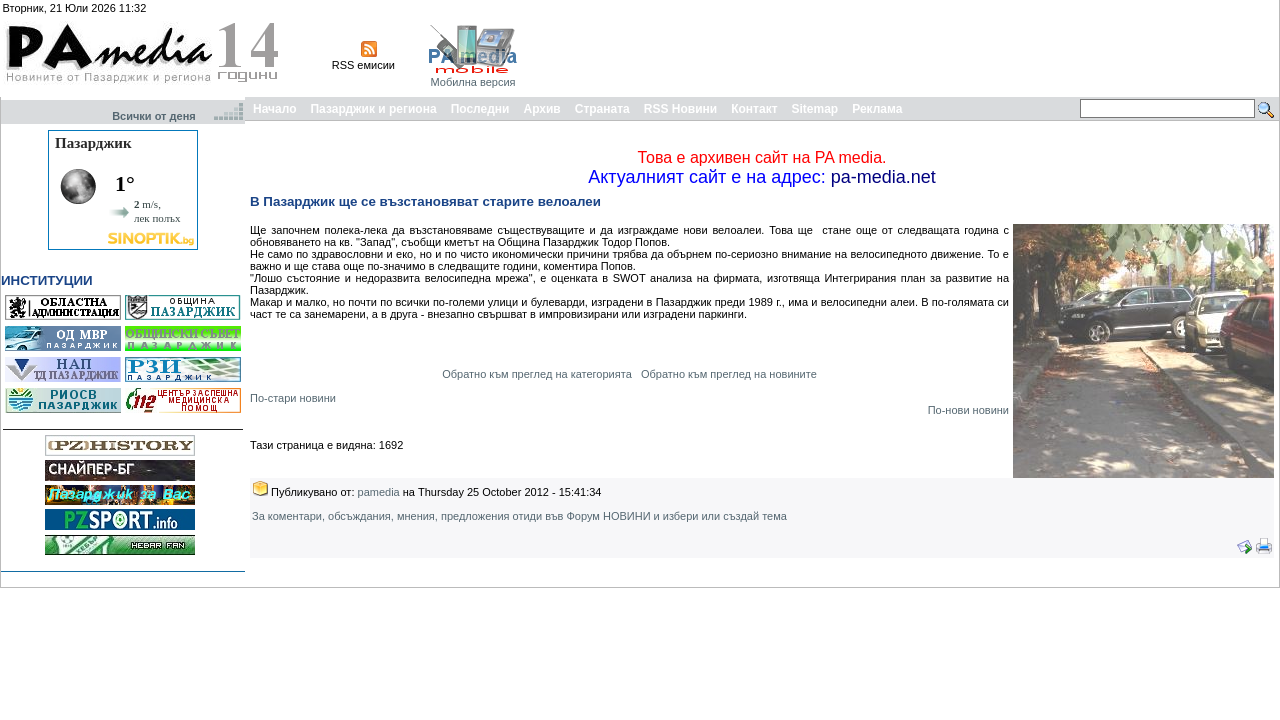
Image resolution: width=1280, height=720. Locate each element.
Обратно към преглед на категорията (537, 374)
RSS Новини (680, 109)
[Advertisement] (912, 48)
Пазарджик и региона (373, 109)
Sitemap (815, 109)
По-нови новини (968, 410)
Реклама (877, 109)
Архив (541, 109)
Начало (274, 109)
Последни (480, 109)
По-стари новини (293, 398)
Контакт (754, 109)
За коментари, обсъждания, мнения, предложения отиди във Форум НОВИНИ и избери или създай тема (519, 516)
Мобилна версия (472, 82)
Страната (602, 109)
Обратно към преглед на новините (729, 374)
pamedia (379, 492)
